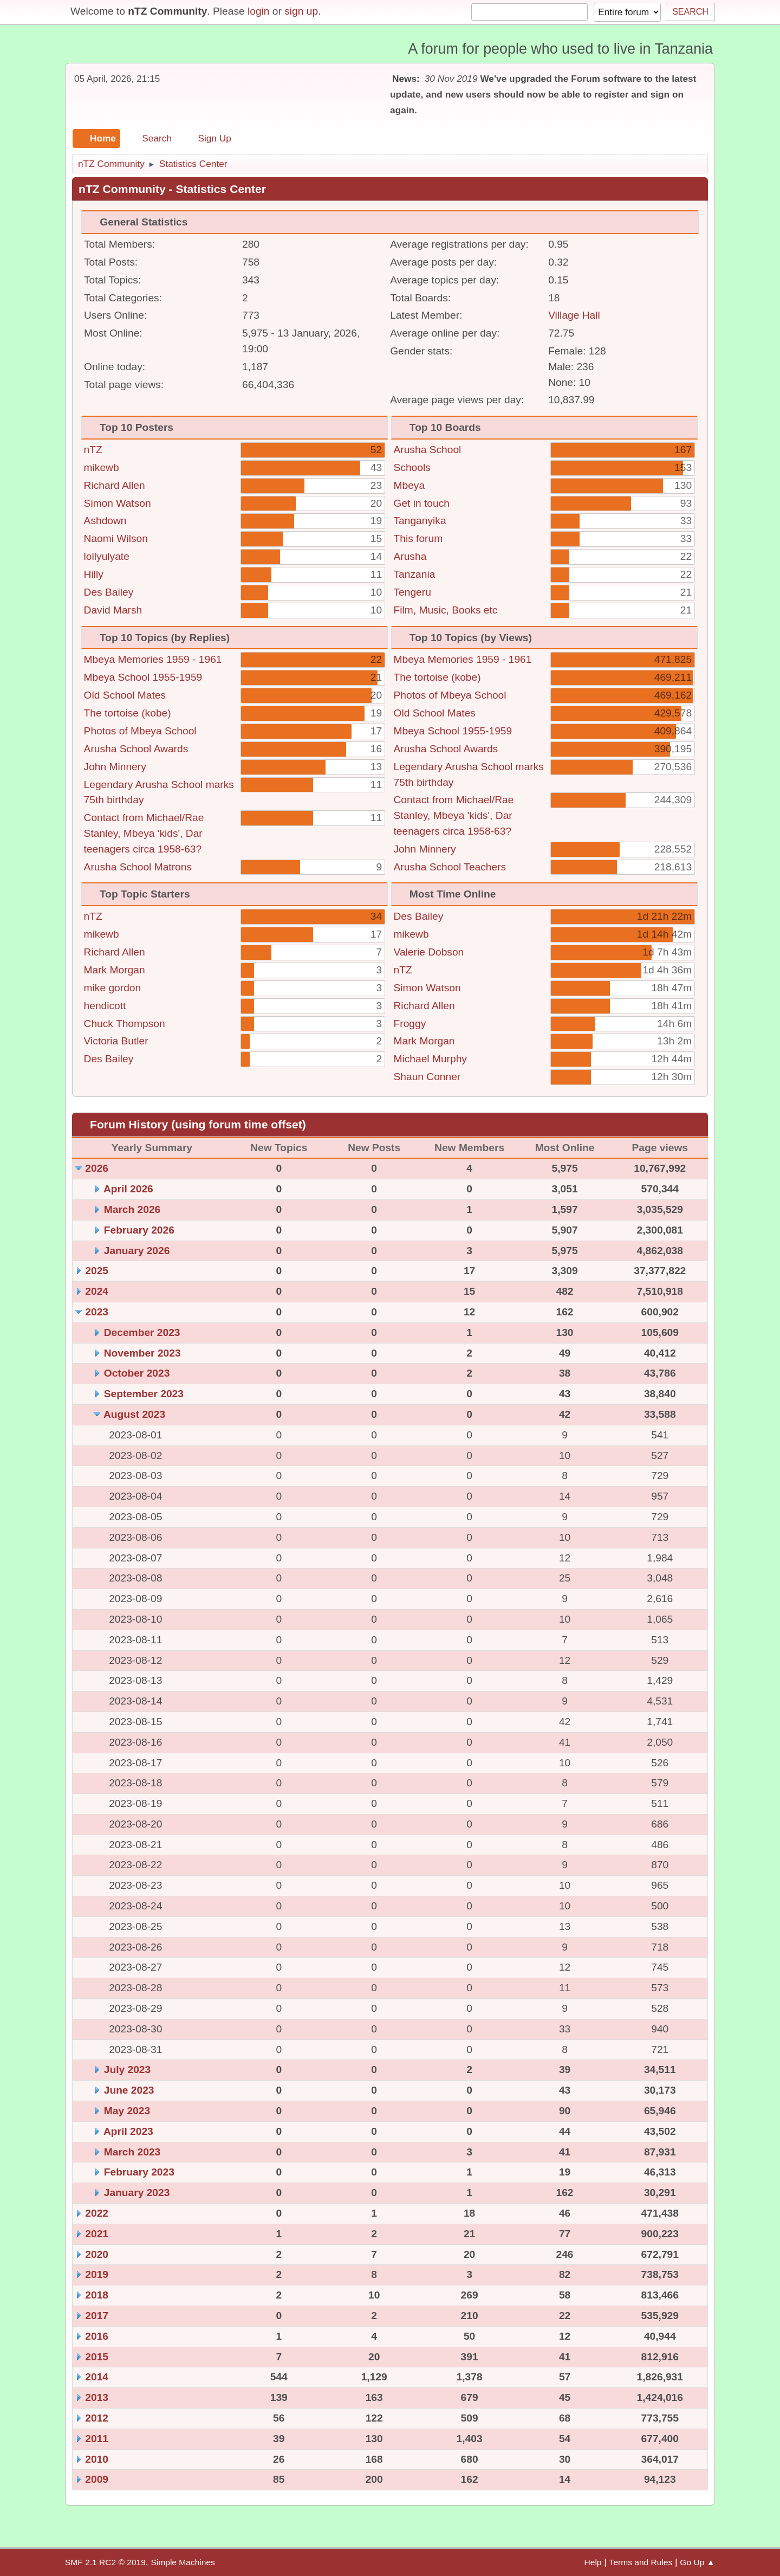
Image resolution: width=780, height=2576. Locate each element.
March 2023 (132, 2152)
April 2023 (128, 2131)
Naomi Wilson (116, 538)
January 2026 (137, 1250)
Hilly (93, 574)
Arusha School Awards (136, 748)
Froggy (410, 1023)
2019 (96, 2274)
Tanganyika (420, 520)
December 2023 (142, 1332)
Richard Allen (114, 485)
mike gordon (112, 987)
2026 (96, 1168)
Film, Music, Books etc (446, 610)
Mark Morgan (114, 970)
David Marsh (113, 610)
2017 (96, 2315)
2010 (96, 2459)
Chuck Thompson (124, 1023)
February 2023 (139, 2172)
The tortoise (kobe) (127, 713)
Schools (412, 467)
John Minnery (115, 766)
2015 (96, 2356)
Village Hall (574, 315)
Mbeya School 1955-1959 (143, 677)
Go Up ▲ (697, 2562)
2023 (96, 1312)
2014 (96, 2377)
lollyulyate (106, 556)
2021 (96, 2233)
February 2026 (139, 1230)
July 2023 (127, 2069)
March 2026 (132, 1209)
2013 (96, 2397)
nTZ (93, 449)
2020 (96, 2254)
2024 (96, 1291)
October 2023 (137, 1373)
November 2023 (142, 1353)
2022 (96, 2213)
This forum (418, 538)
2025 (96, 1270)
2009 (96, 2479)
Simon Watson (117, 503)
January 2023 (137, 2192)
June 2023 (129, 2090)
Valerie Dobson (429, 952)
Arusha (410, 556)
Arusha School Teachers (450, 867)
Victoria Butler (116, 1041)
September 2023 (144, 1393)
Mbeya (409, 485)
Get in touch (422, 503)
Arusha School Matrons (138, 867)
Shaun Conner (427, 1076)
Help (593, 2562)
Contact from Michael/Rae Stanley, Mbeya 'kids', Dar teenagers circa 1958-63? (144, 833)
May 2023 (127, 2110)
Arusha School (427, 449)
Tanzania (414, 574)
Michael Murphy (430, 1058)
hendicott (105, 1005)
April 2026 (128, 1189)
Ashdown (105, 520)
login (259, 11)
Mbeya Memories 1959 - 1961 (153, 659)
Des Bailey (109, 592)
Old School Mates (125, 695)
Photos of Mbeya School (140, 731)
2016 (96, 2336)
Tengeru (412, 592)
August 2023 (134, 1414)
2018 (96, 2295)
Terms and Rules (641, 2562)
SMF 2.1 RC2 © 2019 (105, 2562)
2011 (96, 2438)
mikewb (101, 467)
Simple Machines (182, 2562)
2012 (96, 2418)
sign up (301, 11)
